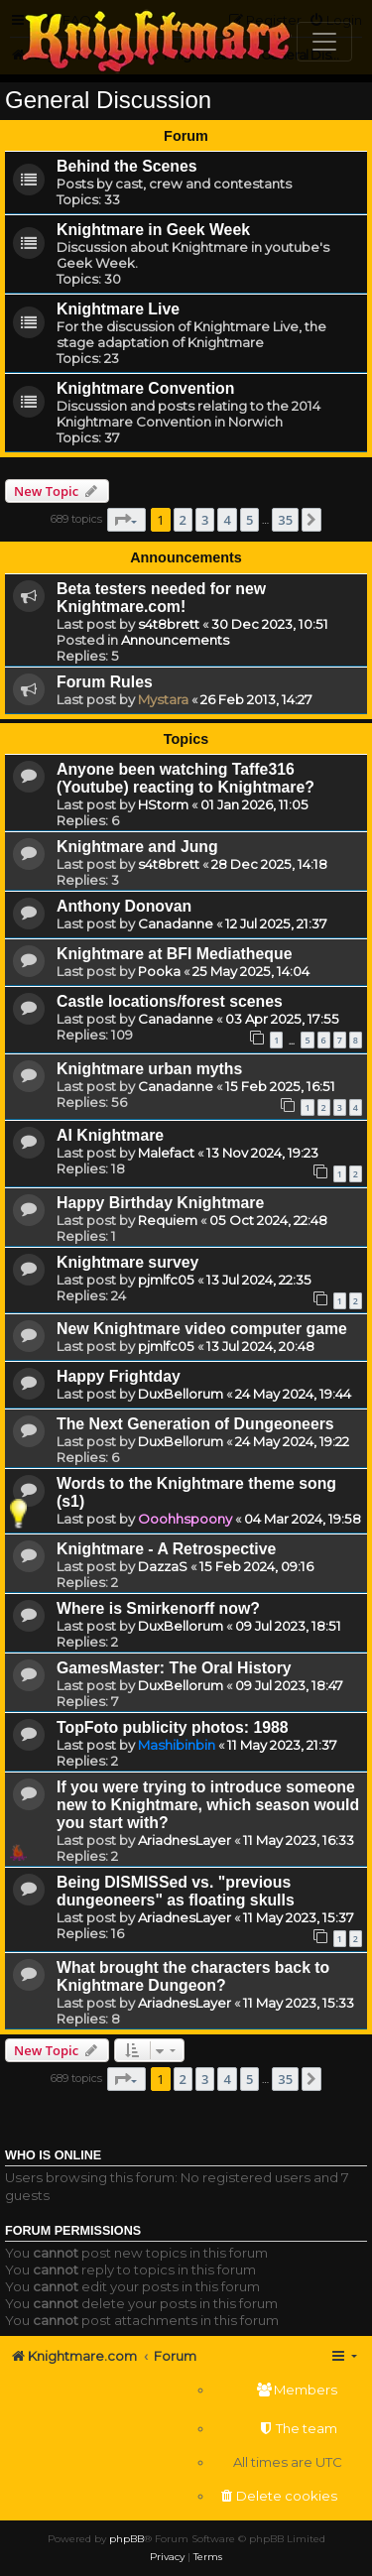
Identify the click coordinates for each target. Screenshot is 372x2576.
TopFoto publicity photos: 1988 (173, 1727)
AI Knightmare (110, 1135)
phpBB (126, 2538)
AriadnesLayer (184, 1840)
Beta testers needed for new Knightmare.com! (161, 597)
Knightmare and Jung (137, 846)
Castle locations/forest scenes (170, 1001)
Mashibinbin (176, 1745)
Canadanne (175, 923)
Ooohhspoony (185, 1519)
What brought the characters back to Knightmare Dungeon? (193, 1976)
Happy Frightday (119, 1376)
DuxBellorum (180, 1394)
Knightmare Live (118, 309)
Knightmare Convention (145, 388)
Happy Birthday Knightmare (160, 1202)
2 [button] (183, 520)
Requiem (167, 1220)
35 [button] (285, 520)
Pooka (159, 971)
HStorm (163, 804)
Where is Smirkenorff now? (158, 1608)
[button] (126, 520)
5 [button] (249, 520)
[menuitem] (277, 2390)
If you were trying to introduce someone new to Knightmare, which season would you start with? (208, 1805)
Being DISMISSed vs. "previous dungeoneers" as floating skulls (176, 1891)
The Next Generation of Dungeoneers (195, 1423)
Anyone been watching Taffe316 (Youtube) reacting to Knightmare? (185, 778)
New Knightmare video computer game (202, 1328)
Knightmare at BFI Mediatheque (174, 953)
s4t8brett (168, 624)
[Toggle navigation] (324, 41)
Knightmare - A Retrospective (166, 1548)
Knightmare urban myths (149, 1068)
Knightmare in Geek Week (153, 229)
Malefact (166, 1153)
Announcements (175, 640)
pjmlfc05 (166, 1280)
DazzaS (162, 1566)
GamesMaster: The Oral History (174, 1667)
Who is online (53, 2155)
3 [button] (204, 520)
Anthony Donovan (124, 906)
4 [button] (226, 520)
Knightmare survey (127, 1262)
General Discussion (108, 99)
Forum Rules (105, 682)
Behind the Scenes (127, 166)
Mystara (163, 699)
